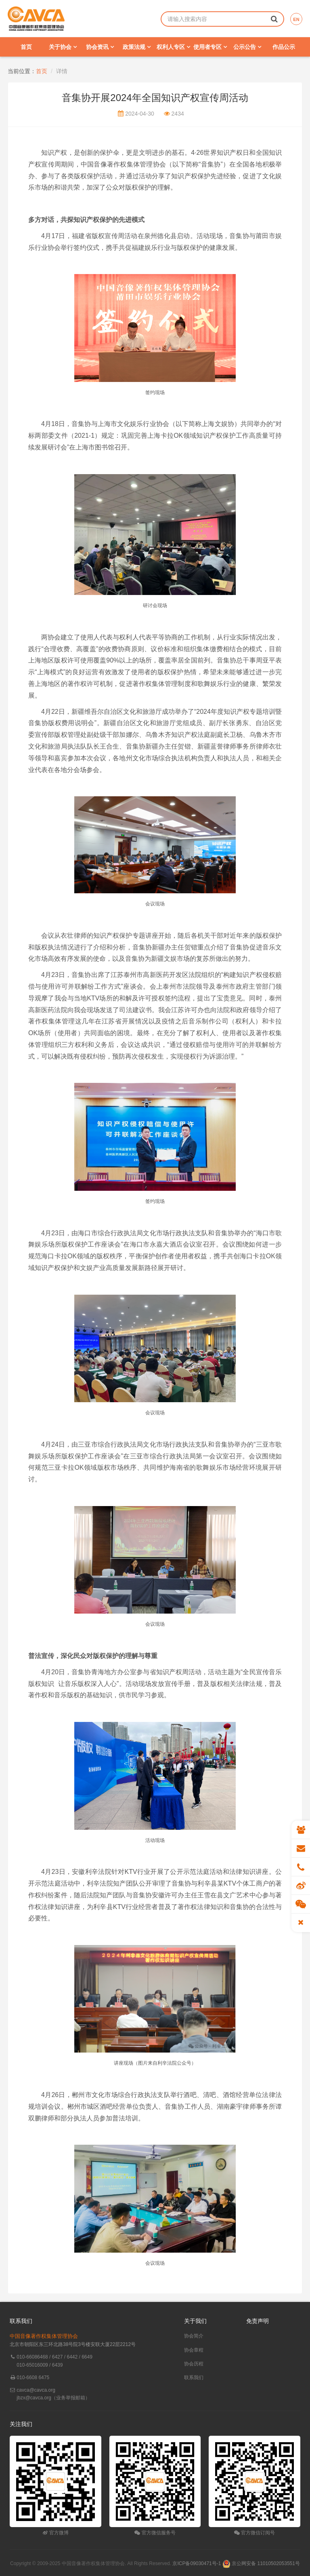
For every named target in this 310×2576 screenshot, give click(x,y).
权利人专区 (173, 47)
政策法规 (137, 47)
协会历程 (193, 2364)
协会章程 (193, 2350)
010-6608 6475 (33, 2377)
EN (296, 19)
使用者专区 (210, 47)
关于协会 (63, 47)
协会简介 (193, 2336)
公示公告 (247, 47)
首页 (26, 47)
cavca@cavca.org (36, 2390)
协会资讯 (100, 47)
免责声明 (257, 2321)
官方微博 (55, 2533)
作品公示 (283, 47)
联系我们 (193, 2377)
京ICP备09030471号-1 (196, 2563)
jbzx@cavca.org (34, 2398)
